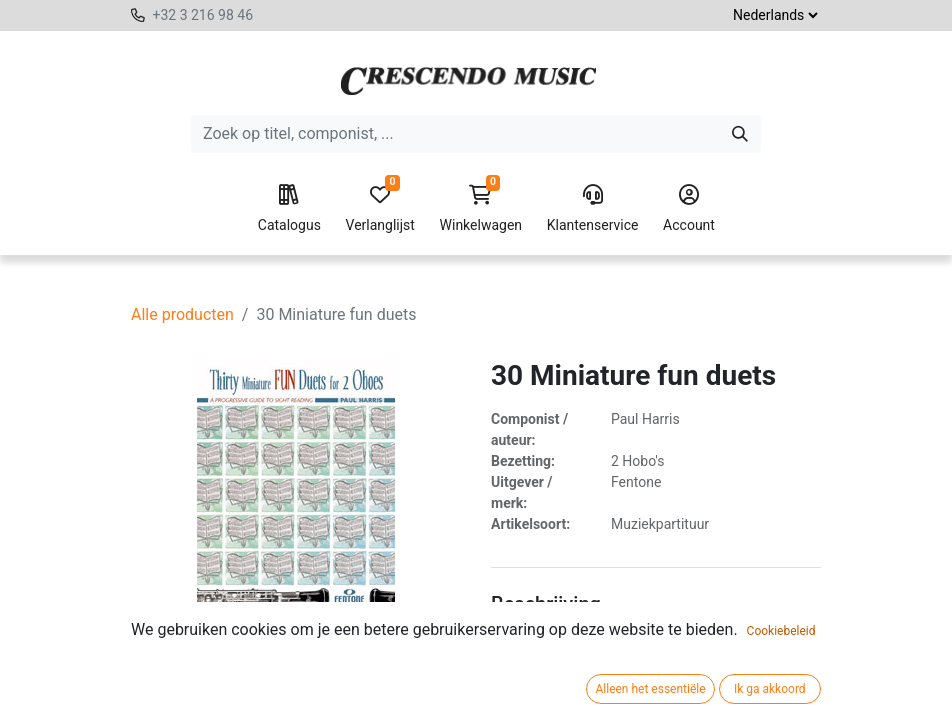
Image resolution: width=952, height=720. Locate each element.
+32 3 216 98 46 (202, 15)
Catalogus (289, 209)
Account (689, 209)
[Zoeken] (740, 134)
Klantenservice (593, 209)
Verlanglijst (380, 209)
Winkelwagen (481, 209)
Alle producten (182, 314)
